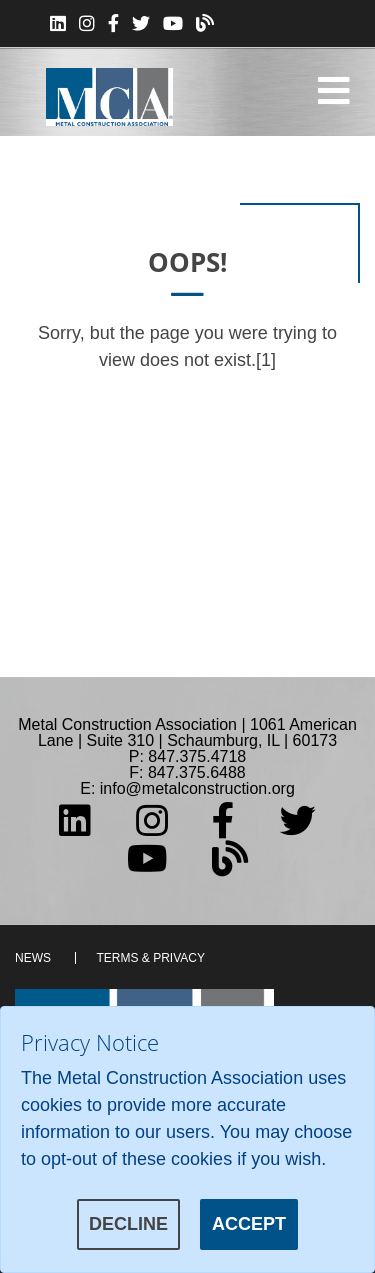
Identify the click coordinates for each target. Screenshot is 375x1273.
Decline (128, 1224)
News (33, 958)
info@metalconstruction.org (197, 788)
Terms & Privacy (150, 958)
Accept (249, 1224)
